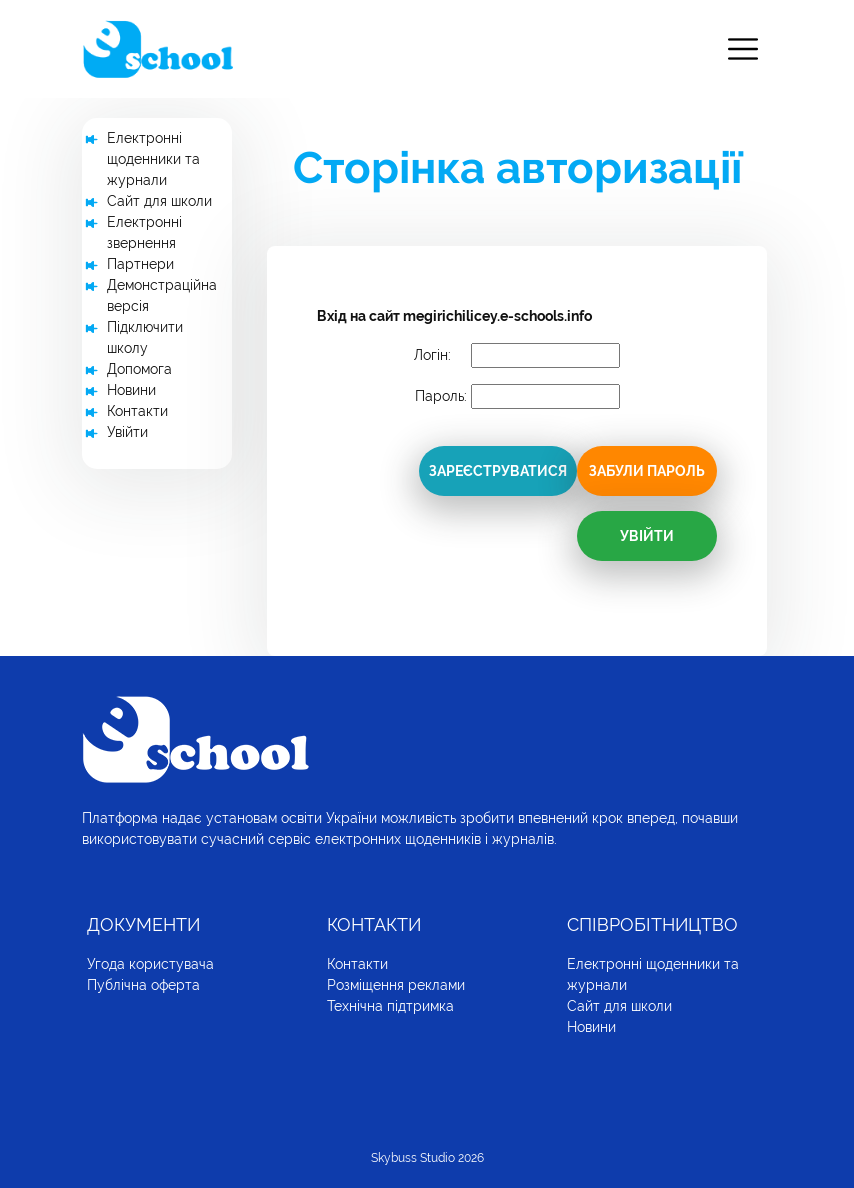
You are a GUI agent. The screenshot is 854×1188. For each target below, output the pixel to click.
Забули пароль (647, 471)
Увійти (127, 432)
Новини (131, 390)
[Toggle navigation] (743, 49)
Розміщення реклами (396, 985)
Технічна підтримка (390, 1006)
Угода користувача (150, 964)
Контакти (137, 411)
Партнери (140, 264)
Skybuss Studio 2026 (427, 1158)
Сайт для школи (159, 201)
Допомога (139, 369)
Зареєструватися (498, 471)
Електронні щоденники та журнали (153, 159)
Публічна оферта (143, 985)
